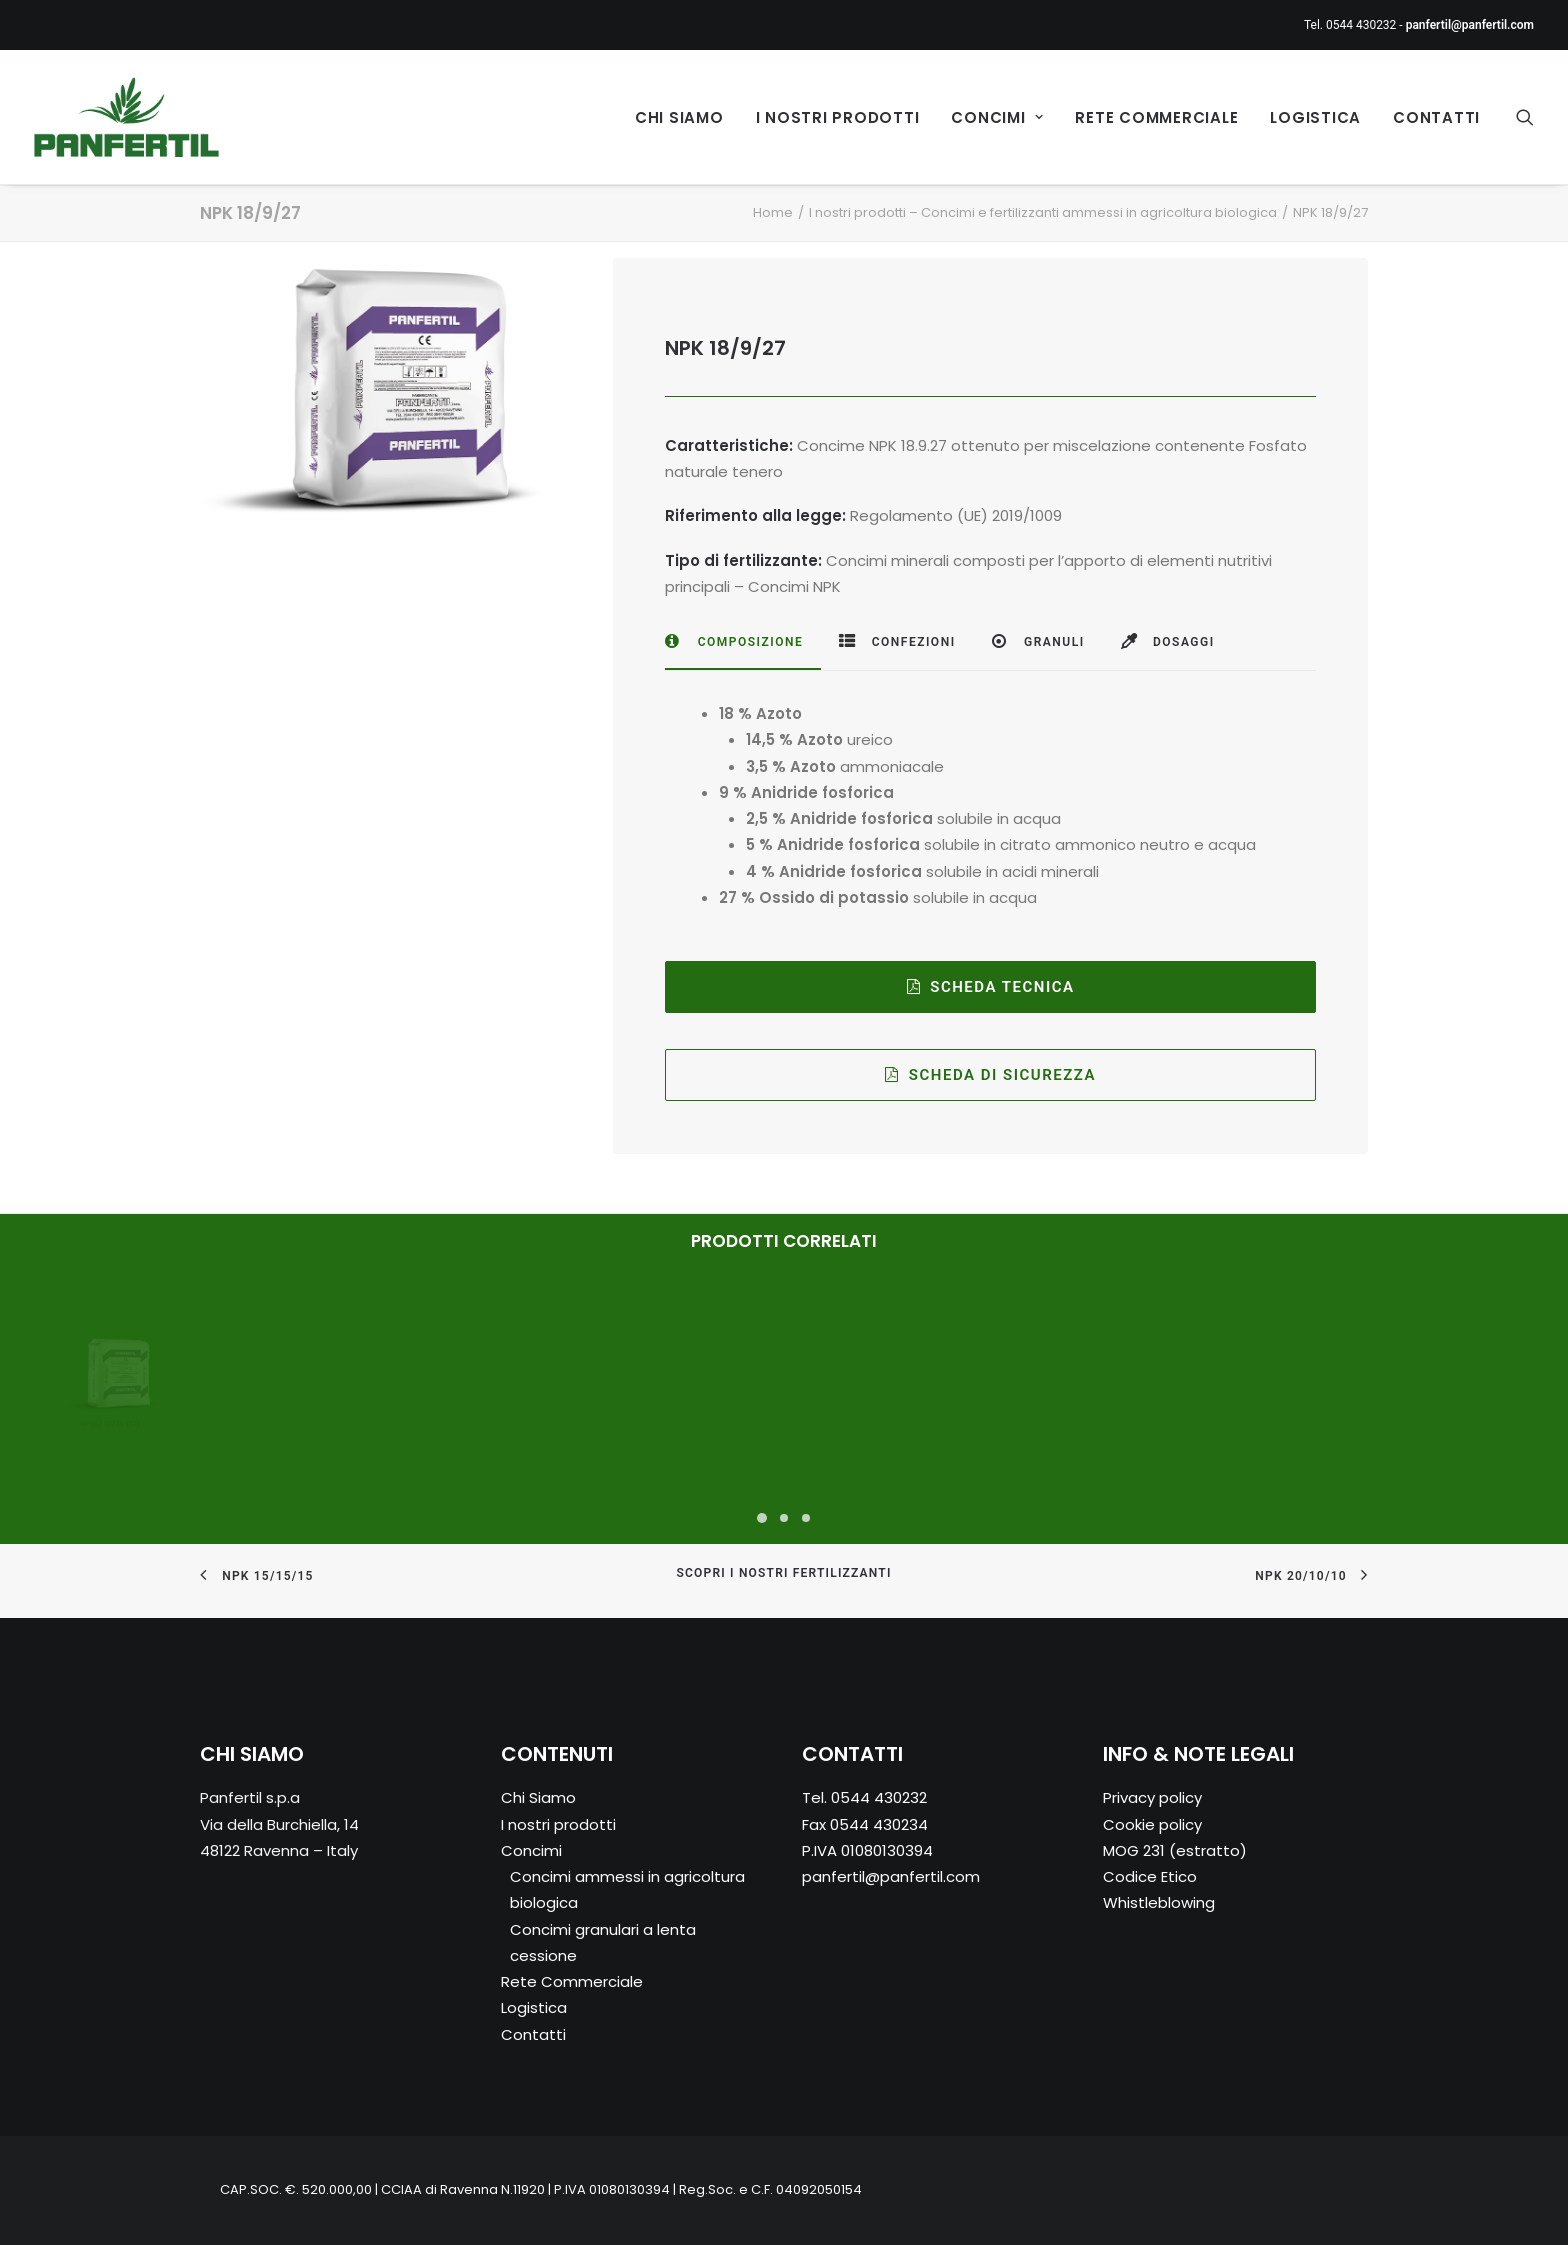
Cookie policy (1152, 1824)
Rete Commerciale (1156, 117)
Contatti (1436, 117)
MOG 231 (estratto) (1175, 1850)
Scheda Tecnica (991, 987)
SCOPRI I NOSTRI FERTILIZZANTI (783, 1574)
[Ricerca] (1525, 117)
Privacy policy (1152, 1798)
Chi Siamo (679, 117)
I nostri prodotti (838, 117)
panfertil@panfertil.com (891, 1877)
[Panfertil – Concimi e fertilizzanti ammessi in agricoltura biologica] (126, 117)
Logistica (1315, 117)
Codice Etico (1150, 1877)
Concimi (997, 117)
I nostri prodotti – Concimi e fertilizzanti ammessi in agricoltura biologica (1043, 212)
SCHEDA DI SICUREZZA (990, 1075)
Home (773, 212)
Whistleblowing (1159, 1903)
